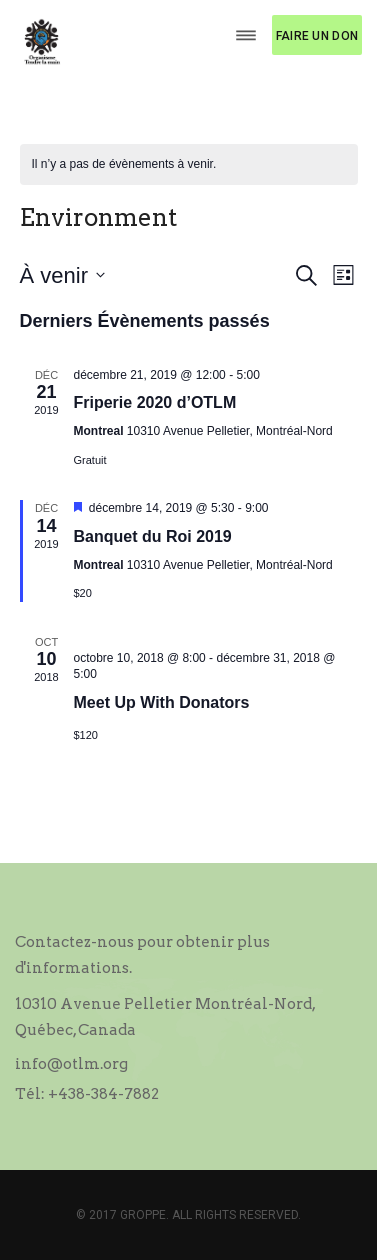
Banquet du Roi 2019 (153, 536)
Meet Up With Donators (162, 702)
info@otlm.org (71, 1064)
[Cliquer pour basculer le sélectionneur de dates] (62, 275)
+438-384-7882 (103, 1094)
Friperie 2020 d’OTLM (155, 402)
